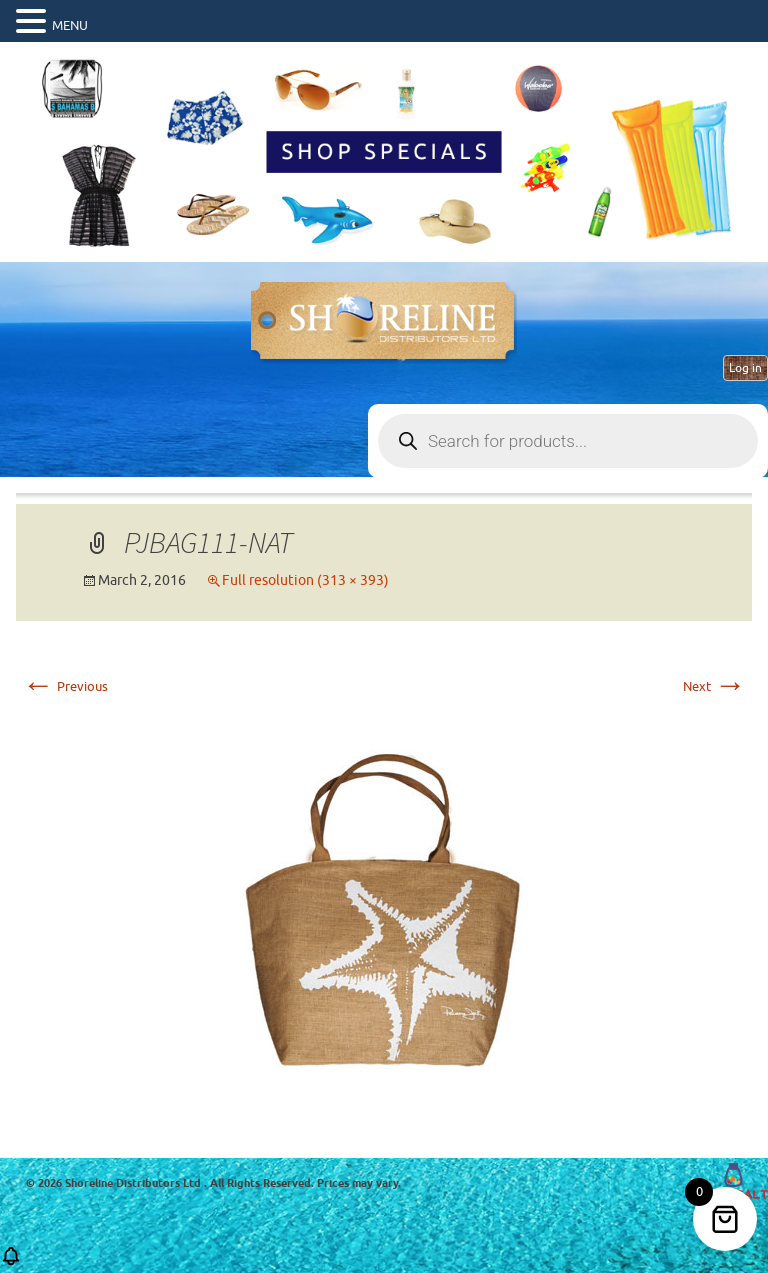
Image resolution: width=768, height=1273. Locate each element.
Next (714, 686)
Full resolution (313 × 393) (305, 580)
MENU (70, 25)
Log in (745, 368)
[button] (11, 1262)
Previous (65, 686)
